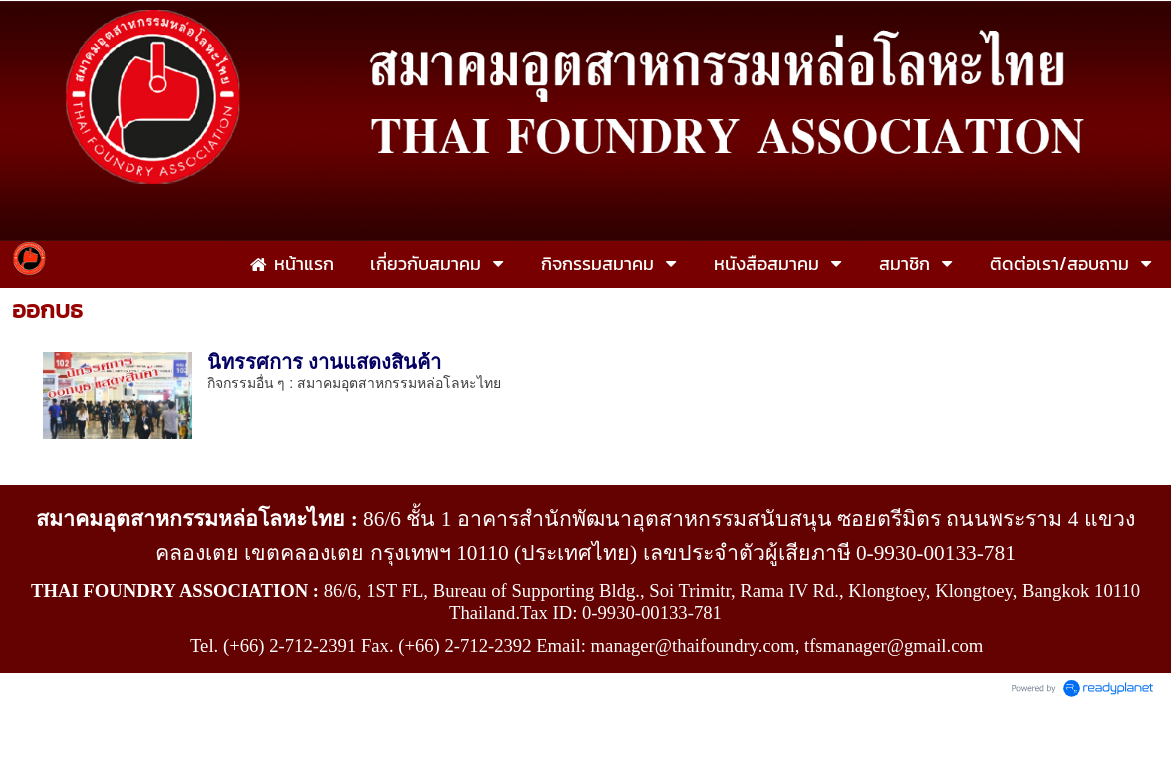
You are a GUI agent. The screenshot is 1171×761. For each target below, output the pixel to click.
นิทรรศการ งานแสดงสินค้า (324, 362)
